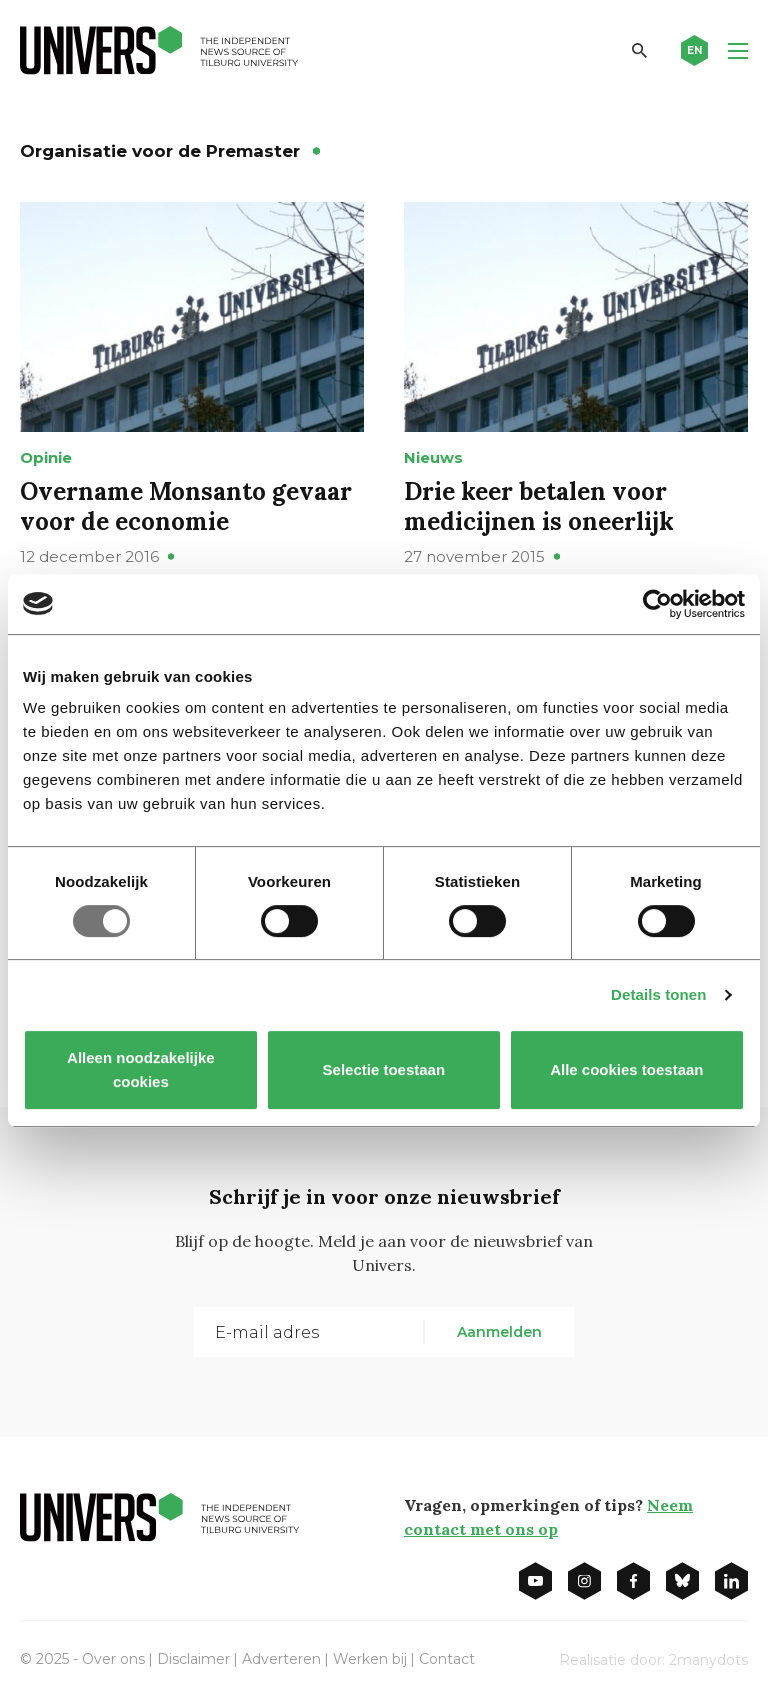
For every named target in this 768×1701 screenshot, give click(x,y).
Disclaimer (193, 1659)
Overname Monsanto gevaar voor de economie (186, 506)
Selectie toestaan (384, 1069)
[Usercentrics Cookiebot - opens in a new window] (657, 604)
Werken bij (370, 1659)
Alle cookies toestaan (626, 1069)
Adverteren (281, 1659)
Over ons (113, 1659)
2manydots (708, 1660)
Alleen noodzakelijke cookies (141, 1069)
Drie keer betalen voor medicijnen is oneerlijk (539, 506)
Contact (447, 1659)
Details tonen (658, 994)
